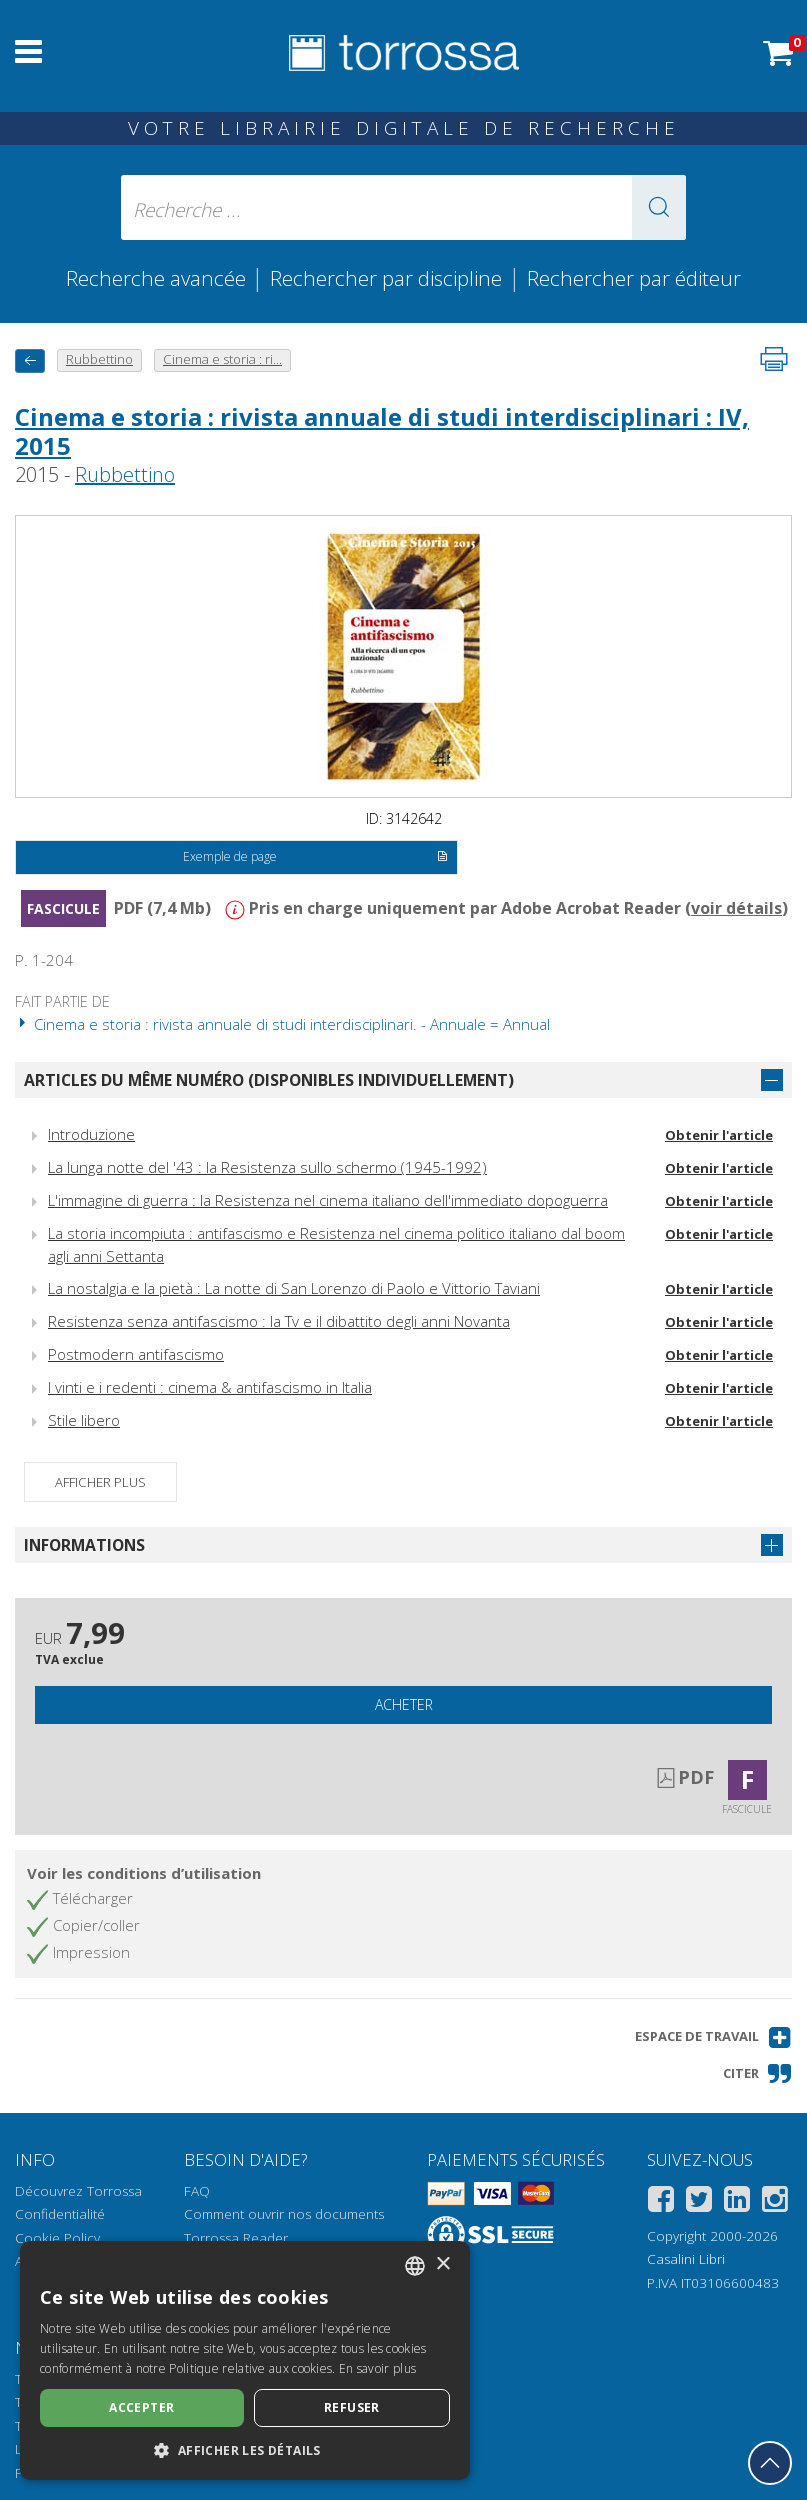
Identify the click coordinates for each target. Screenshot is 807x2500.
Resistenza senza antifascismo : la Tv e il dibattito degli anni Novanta (279, 1321)
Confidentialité (60, 2214)
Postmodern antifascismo (136, 1354)
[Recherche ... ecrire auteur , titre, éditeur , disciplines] (403, 207)
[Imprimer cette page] (774, 359)
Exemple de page (315, 858)
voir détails (736, 908)
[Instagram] (775, 2202)
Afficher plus (100, 1482)
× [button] (442, 2264)
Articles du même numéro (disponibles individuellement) (269, 1080)
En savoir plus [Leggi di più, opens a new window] (377, 2368)
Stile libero (84, 1420)
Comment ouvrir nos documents (284, 2214)
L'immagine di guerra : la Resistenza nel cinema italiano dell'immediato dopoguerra (328, 1200)
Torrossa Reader (236, 2238)
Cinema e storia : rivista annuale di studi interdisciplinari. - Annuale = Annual (282, 1024)
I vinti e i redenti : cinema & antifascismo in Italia (210, 1387)
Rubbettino (125, 474)
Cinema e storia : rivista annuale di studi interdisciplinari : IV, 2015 (382, 431)
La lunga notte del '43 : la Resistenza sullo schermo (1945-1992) (267, 1167)
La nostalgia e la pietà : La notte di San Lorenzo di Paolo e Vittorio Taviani (294, 1288)
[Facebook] (661, 2202)
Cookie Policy (57, 2238)
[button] (659, 207)
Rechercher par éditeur (634, 278)
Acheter (404, 1704)
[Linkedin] (737, 2202)
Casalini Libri (686, 2259)
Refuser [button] (352, 2407)
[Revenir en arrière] (30, 360)
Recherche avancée (158, 278)
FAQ (197, 2191)
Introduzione (91, 1134)
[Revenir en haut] (770, 2463)
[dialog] (245, 2360)
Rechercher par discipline (386, 278)
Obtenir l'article (719, 1135)
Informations (84, 1545)
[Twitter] (699, 2202)
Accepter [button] (141, 2407)
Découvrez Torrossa (78, 2191)
